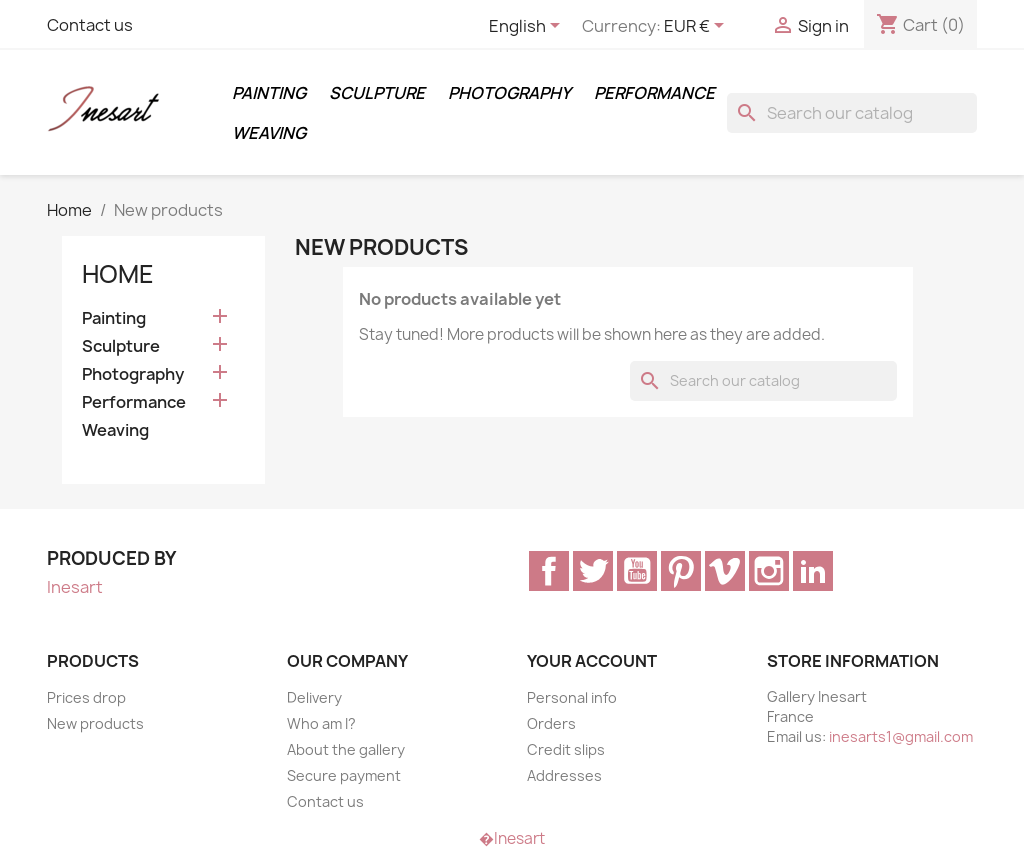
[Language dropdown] (528, 27)
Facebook (549, 571)
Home (118, 274)
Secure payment (344, 775)
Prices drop (86, 697)
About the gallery (346, 749)
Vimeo (725, 571)
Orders (551, 723)
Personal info (572, 697)
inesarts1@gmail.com (901, 736)
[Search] (852, 113)
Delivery (314, 697)
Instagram (769, 571)
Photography (509, 93)
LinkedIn (813, 571)
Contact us (90, 25)
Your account (592, 661)
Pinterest (681, 571)
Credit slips (566, 749)
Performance (654, 93)
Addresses (564, 775)
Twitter (593, 571)
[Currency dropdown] (697, 27)
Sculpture (377, 93)
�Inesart (512, 838)
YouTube (637, 571)
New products (95, 723)
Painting (269, 93)
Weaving (269, 133)
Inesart (75, 587)
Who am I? (321, 723)
